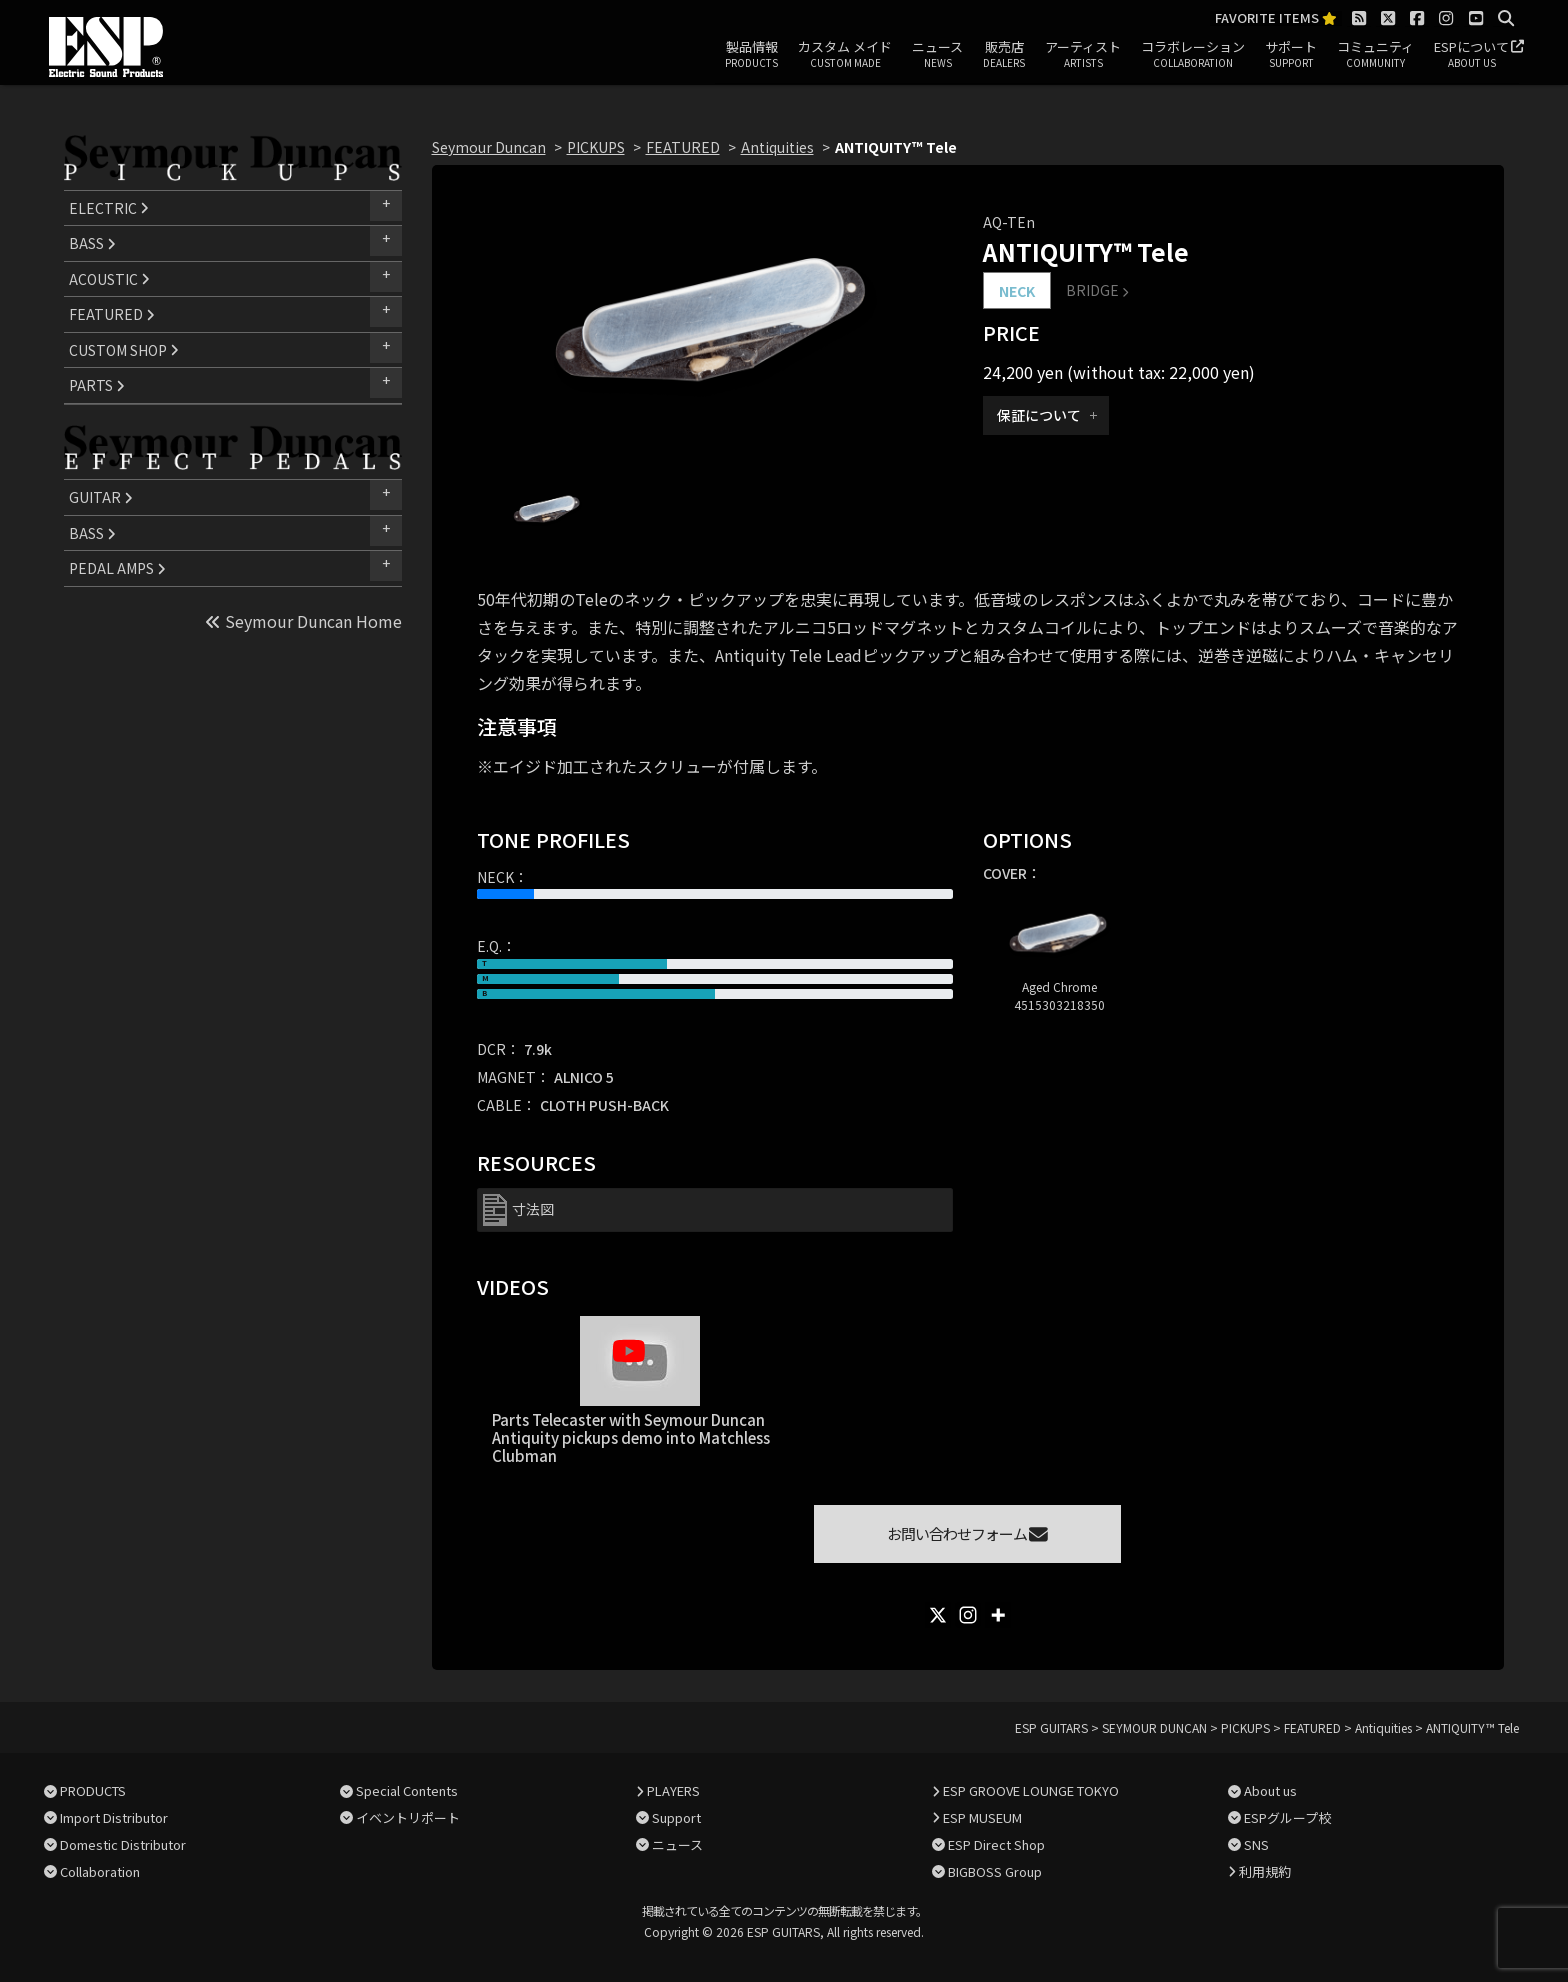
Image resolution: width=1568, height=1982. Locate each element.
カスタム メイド (845, 55)
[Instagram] (968, 1615)
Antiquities (777, 147)
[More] (998, 1615)
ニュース (937, 55)
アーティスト (1083, 55)
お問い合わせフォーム (967, 1533)
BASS (92, 243)
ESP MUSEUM (982, 1817)
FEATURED (112, 314)
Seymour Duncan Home (303, 621)
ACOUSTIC (109, 279)
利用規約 (1265, 1871)
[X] (938, 1615)
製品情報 (751, 55)
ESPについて (1471, 55)
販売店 (1004, 55)
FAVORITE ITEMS (1276, 18)
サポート (1291, 55)
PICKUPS (596, 147)
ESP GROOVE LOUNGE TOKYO (1031, 1790)
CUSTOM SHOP (124, 350)
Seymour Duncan (489, 147)
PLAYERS (673, 1790)
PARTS (97, 385)
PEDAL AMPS (117, 568)
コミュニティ (1375, 55)
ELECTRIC (109, 208)
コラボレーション (1193, 55)
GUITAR (101, 497)
